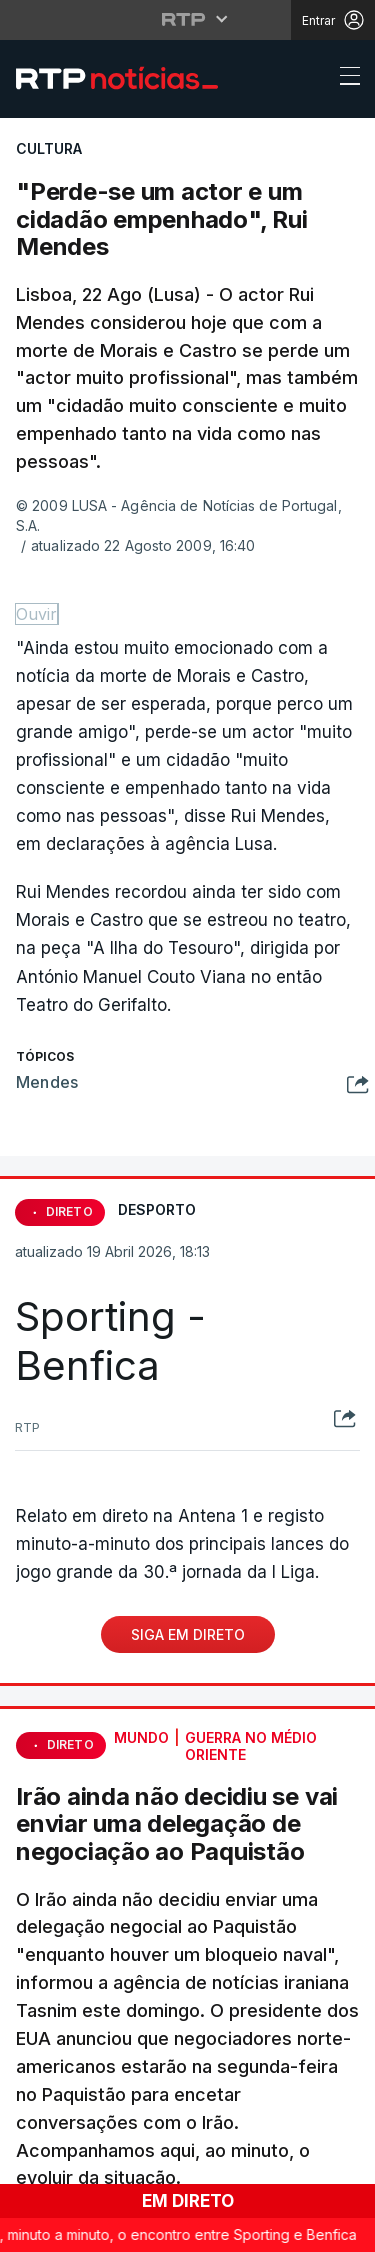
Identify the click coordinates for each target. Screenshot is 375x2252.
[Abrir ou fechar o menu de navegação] (344, 79)
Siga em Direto (188, 1634)
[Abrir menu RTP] (187, 19)
